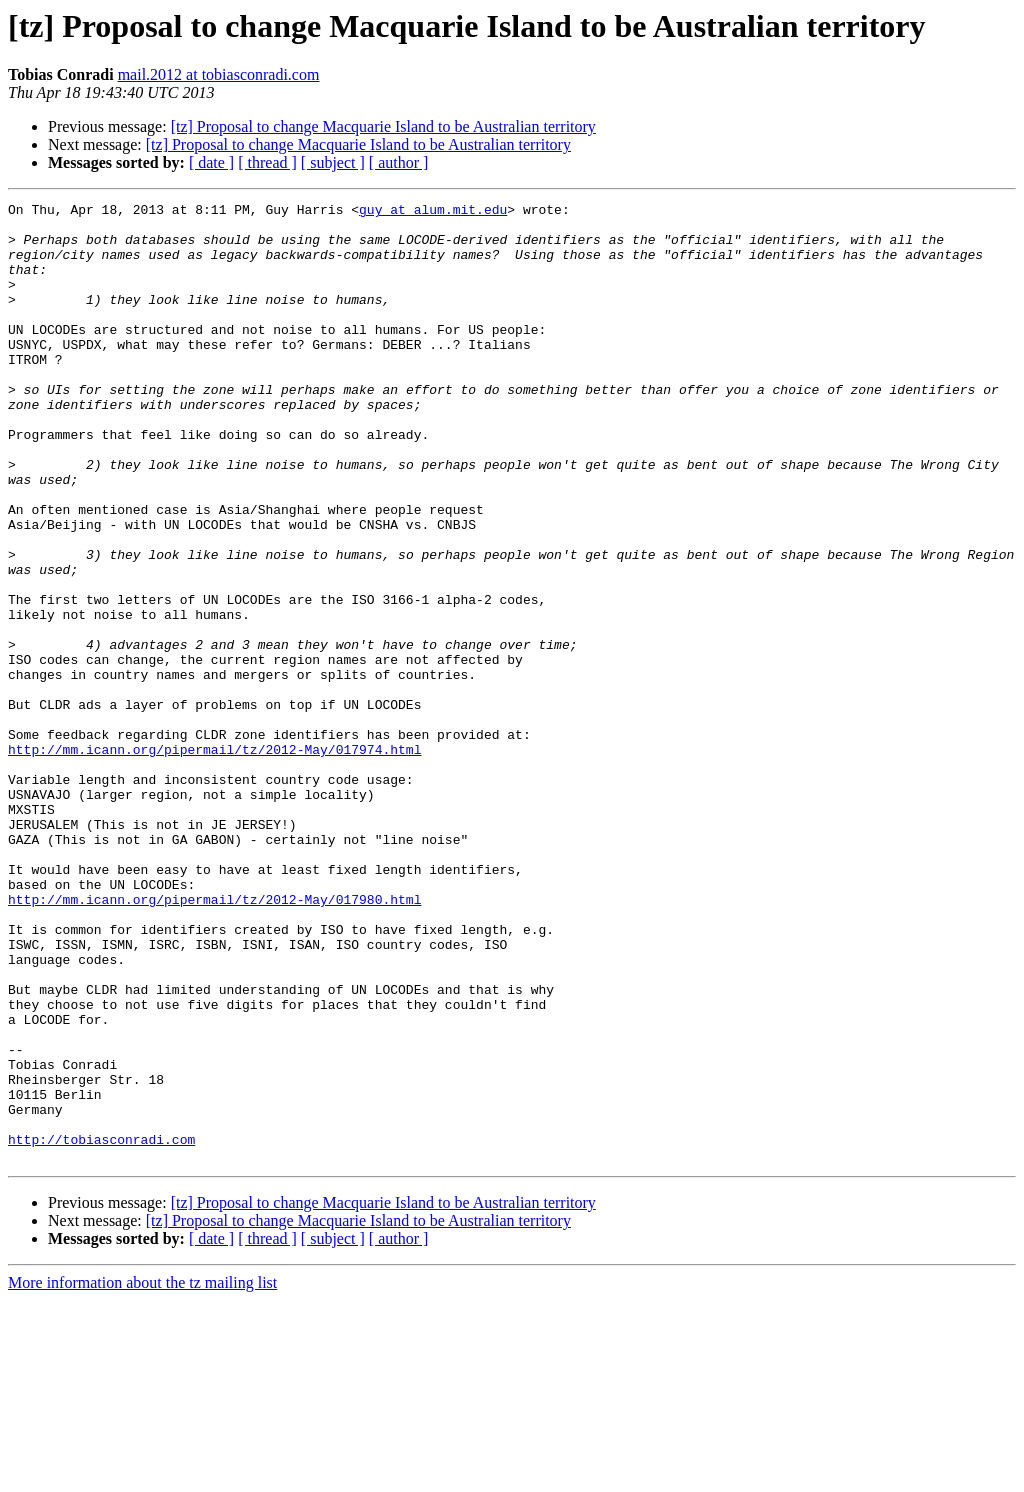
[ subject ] (333, 162)
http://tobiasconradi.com (101, 1328)
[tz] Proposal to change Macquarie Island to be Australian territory (383, 126)
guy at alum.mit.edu (433, 212)
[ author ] (399, 162)
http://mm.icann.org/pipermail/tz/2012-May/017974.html (214, 860)
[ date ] (211, 162)
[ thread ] (267, 162)
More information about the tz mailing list (142, 1474)
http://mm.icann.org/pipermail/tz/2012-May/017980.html (214, 1040)
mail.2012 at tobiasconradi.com (219, 74)
